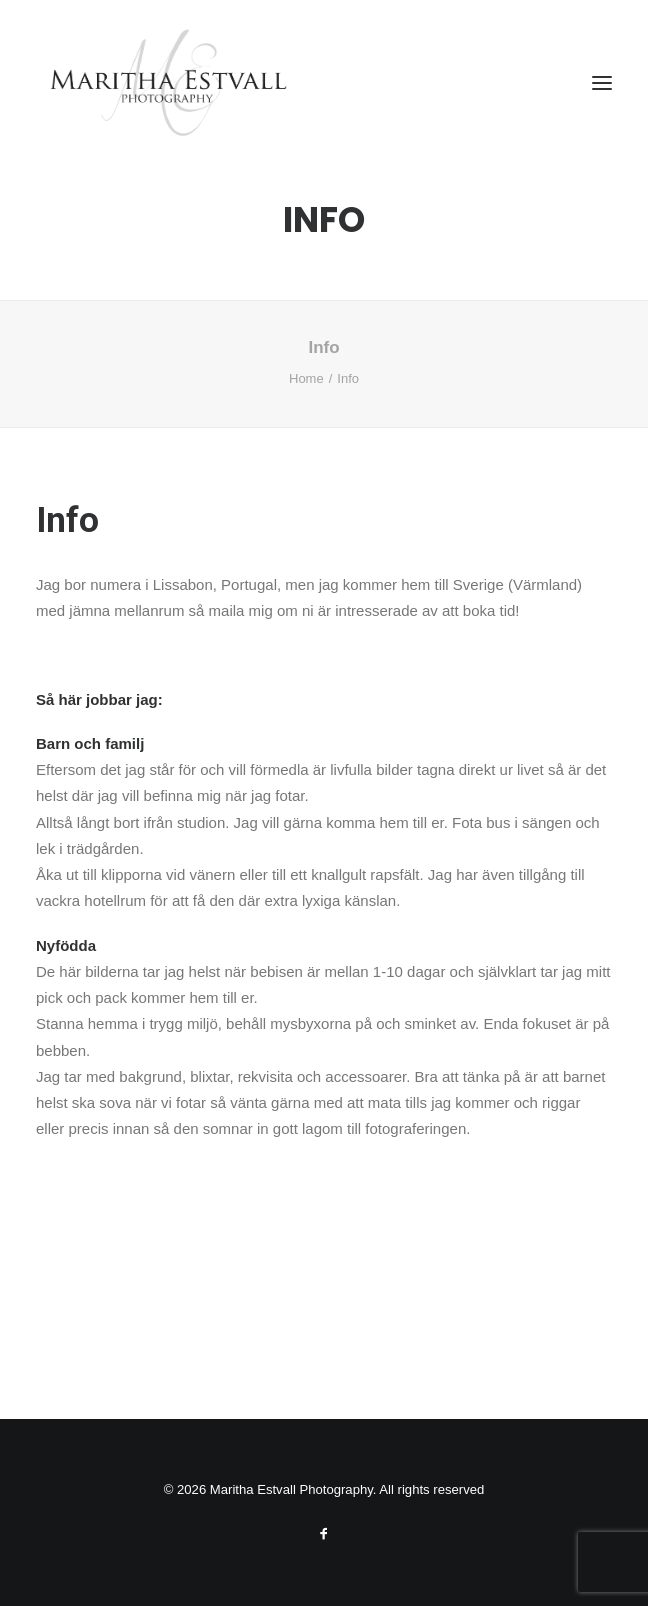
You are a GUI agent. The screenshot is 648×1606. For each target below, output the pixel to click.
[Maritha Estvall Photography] (167, 83)
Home (306, 378)
